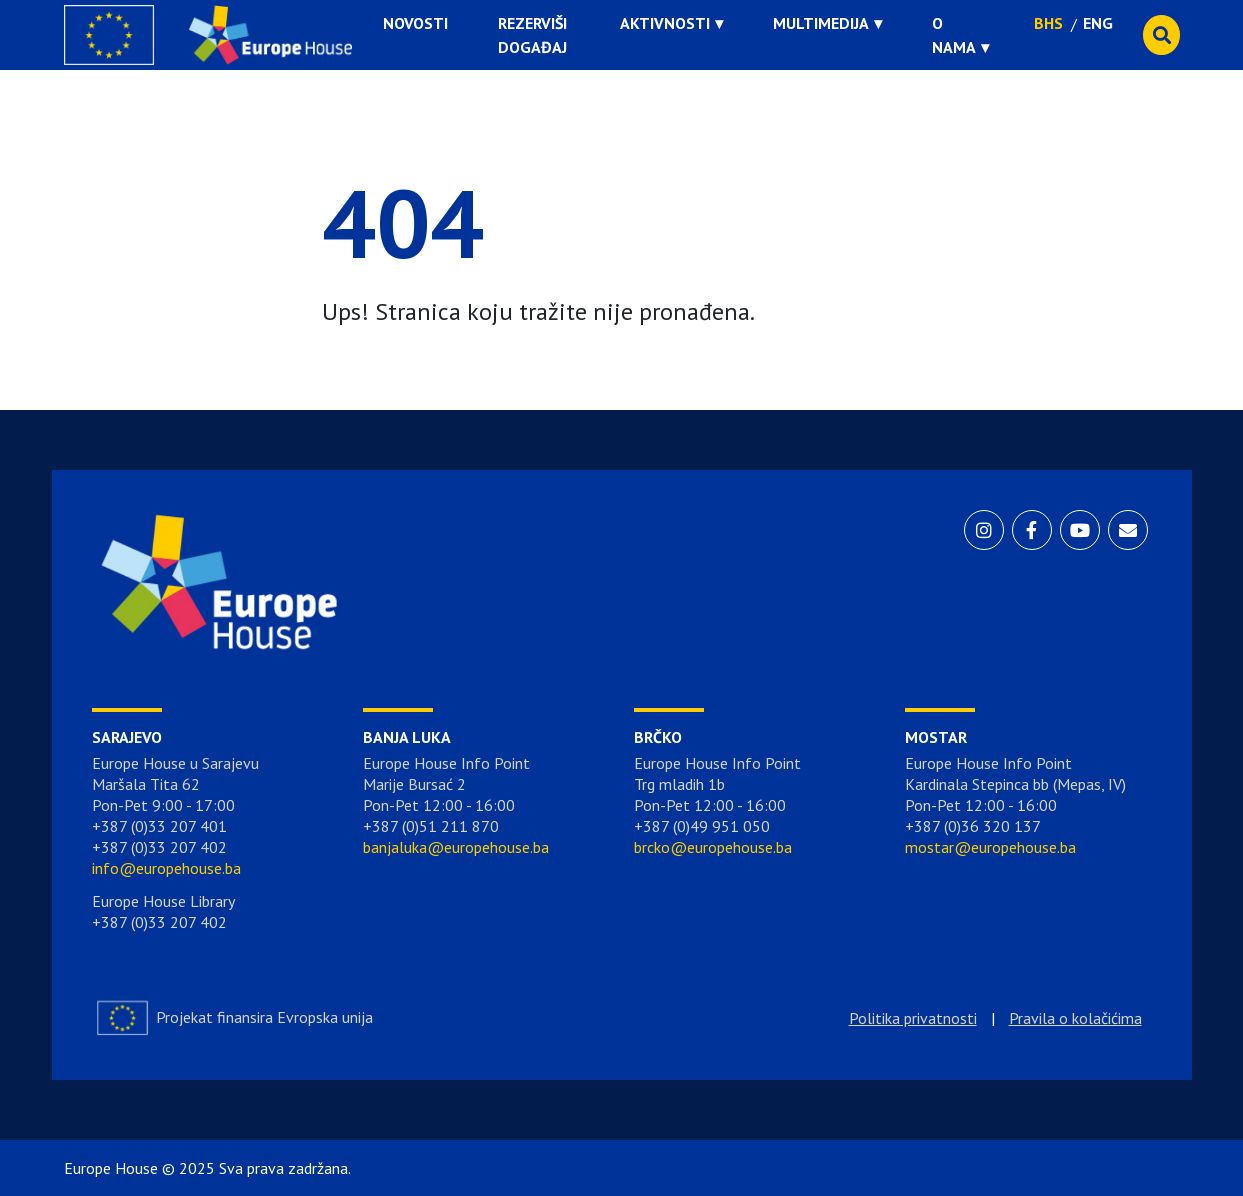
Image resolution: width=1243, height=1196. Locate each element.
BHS (1048, 23)
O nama (954, 35)
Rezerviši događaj (532, 35)
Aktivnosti (665, 23)
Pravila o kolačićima (1075, 1018)
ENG (1098, 23)
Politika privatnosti (913, 1018)
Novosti (415, 23)
